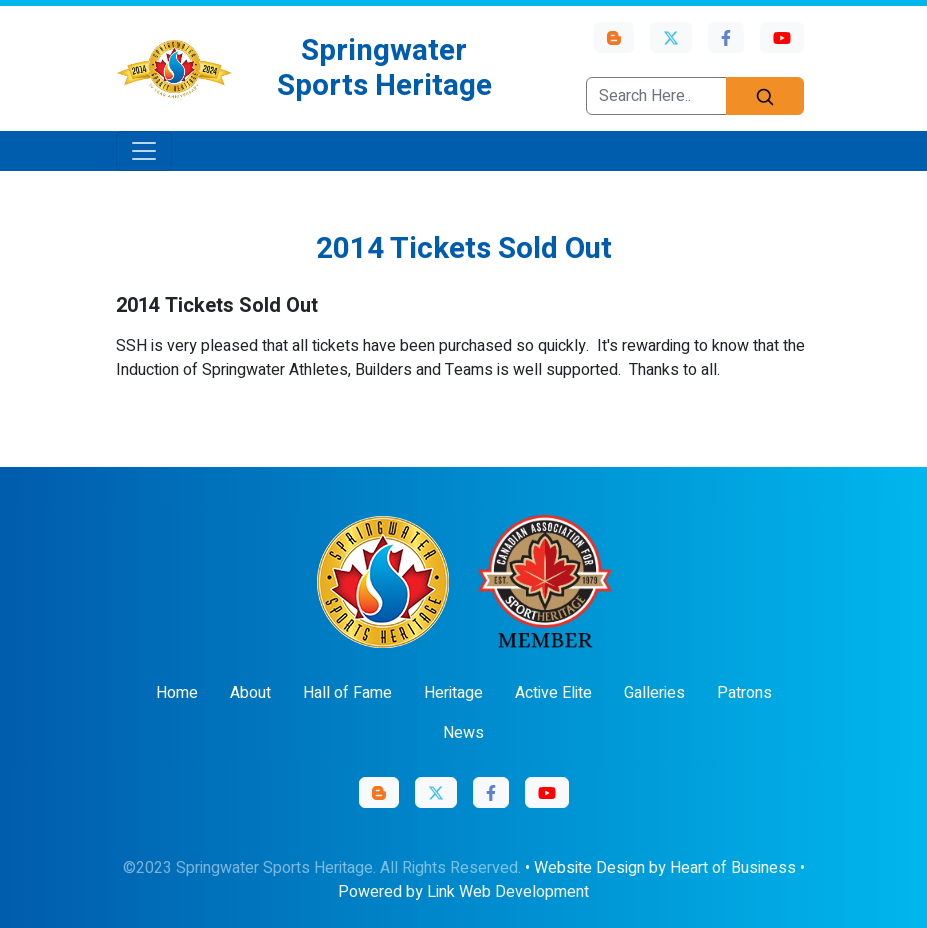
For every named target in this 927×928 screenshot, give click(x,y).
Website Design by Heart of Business (665, 868)
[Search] (765, 96)
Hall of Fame (347, 693)
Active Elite (553, 693)
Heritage (453, 693)
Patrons (744, 693)
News (463, 733)
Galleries (654, 693)
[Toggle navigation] (144, 151)
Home (177, 693)
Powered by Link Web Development (463, 892)
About (250, 693)
